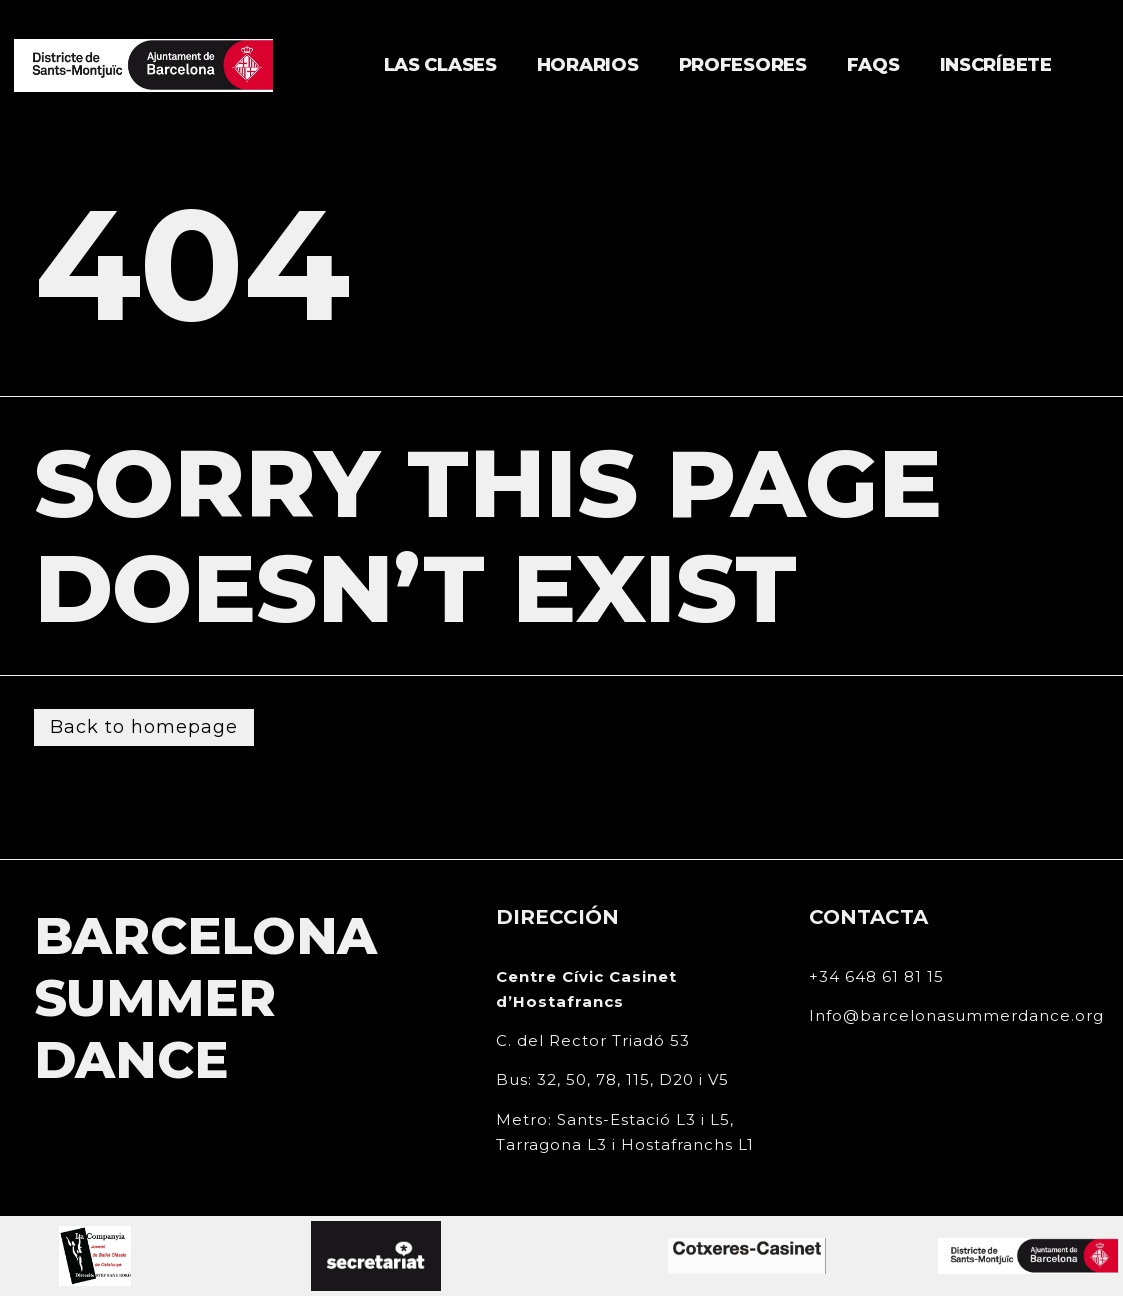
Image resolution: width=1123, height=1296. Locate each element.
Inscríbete (996, 65)
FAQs (873, 65)
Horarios (588, 65)
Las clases (440, 65)
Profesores (743, 65)
